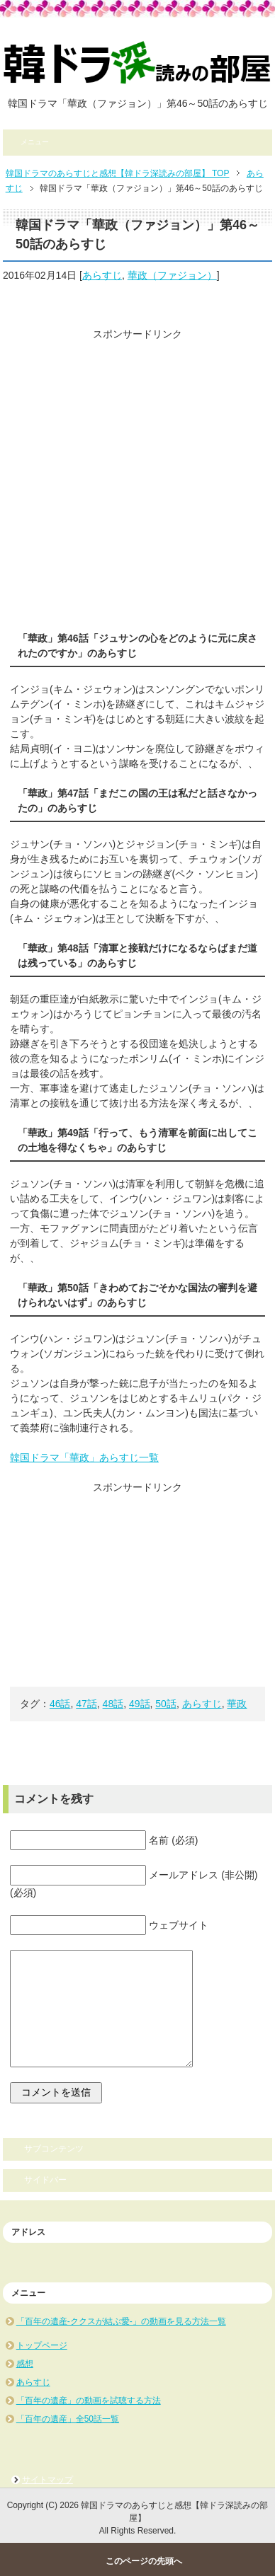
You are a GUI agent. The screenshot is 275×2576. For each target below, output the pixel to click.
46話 (60, 1703)
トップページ (41, 2345)
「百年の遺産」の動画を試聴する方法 (88, 2400)
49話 (139, 1703)
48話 (113, 1703)
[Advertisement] (137, 479)
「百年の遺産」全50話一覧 (67, 2419)
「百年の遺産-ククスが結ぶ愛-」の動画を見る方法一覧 (121, 2321)
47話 (86, 1703)
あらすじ (102, 275)
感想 (24, 2364)
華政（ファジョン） (172, 275)
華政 (237, 1703)
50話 (165, 1703)
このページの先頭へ (144, 2561)
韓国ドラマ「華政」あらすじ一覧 (84, 1457)
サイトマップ (47, 2480)
